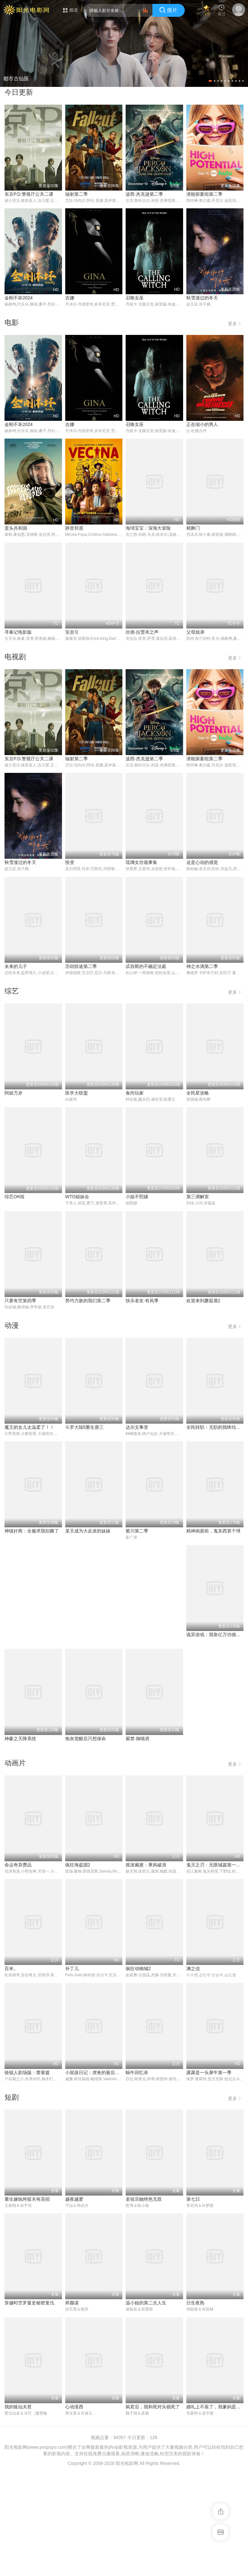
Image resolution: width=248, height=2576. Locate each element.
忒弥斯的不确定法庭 (146, 967)
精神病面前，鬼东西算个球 (153, 1635)
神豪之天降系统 (141, 1739)
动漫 (12, 1326)
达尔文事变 (137, 1427)
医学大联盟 (76, 1093)
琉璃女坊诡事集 (141, 863)
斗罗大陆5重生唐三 (84, 1427)
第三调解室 (197, 1197)
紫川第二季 (76, 1635)
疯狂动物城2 (138, 2073)
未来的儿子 (16, 967)
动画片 (15, 1867)
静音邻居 (74, 528)
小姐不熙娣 (137, 1197)
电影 (12, 322)
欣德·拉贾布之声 (142, 632)
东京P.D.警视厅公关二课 (29, 194)
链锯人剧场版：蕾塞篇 (27, 2177)
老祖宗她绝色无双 (144, 2303)
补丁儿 (72, 2073)
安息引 (72, 632)
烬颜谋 (72, 2407)
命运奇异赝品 (18, 1969)
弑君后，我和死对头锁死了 (153, 2511)
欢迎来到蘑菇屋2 (203, 1301)
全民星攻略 (197, 1093)
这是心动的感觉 (202, 863)
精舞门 (193, 528)
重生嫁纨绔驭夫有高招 (27, 2303)
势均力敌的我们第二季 (87, 1301)
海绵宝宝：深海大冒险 (148, 528)
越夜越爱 (74, 2303)
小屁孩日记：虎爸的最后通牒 (94, 2177)
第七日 (193, 2303)
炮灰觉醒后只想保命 (206, 1739)
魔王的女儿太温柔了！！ (29, 1427)
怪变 (69, 863)
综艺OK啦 (15, 1197)
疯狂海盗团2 (77, 1969)
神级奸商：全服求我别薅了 (213, 1531)
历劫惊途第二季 (81, 967)
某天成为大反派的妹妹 (27, 1635)
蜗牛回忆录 (137, 2177)
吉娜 (69, 298)
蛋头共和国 (16, 528)
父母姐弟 (195, 632)
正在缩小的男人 (202, 424)
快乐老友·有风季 (142, 1301)
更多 (235, 322)
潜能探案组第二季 (204, 194)
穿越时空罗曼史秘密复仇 (29, 2407)
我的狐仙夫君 (18, 2511)
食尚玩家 (135, 1093)
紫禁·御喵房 (16, 1842)
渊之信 (193, 2073)
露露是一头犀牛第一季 (209, 2177)
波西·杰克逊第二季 (144, 194)
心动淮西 (74, 2511)
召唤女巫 (135, 298)
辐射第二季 (76, 194)
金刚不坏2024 (19, 298)
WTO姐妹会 (77, 1197)
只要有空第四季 (20, 1301)
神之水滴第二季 (202, 967)
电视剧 (15, 657)
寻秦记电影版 (18, 632)
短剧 (12, 2202)
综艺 (12, 992)
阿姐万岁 (14, 1093)
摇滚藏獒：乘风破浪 (146, 1969)
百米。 (11, 2073)
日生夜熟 (195, 2407)
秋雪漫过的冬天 (202, 298)
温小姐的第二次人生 (146, 2407)
